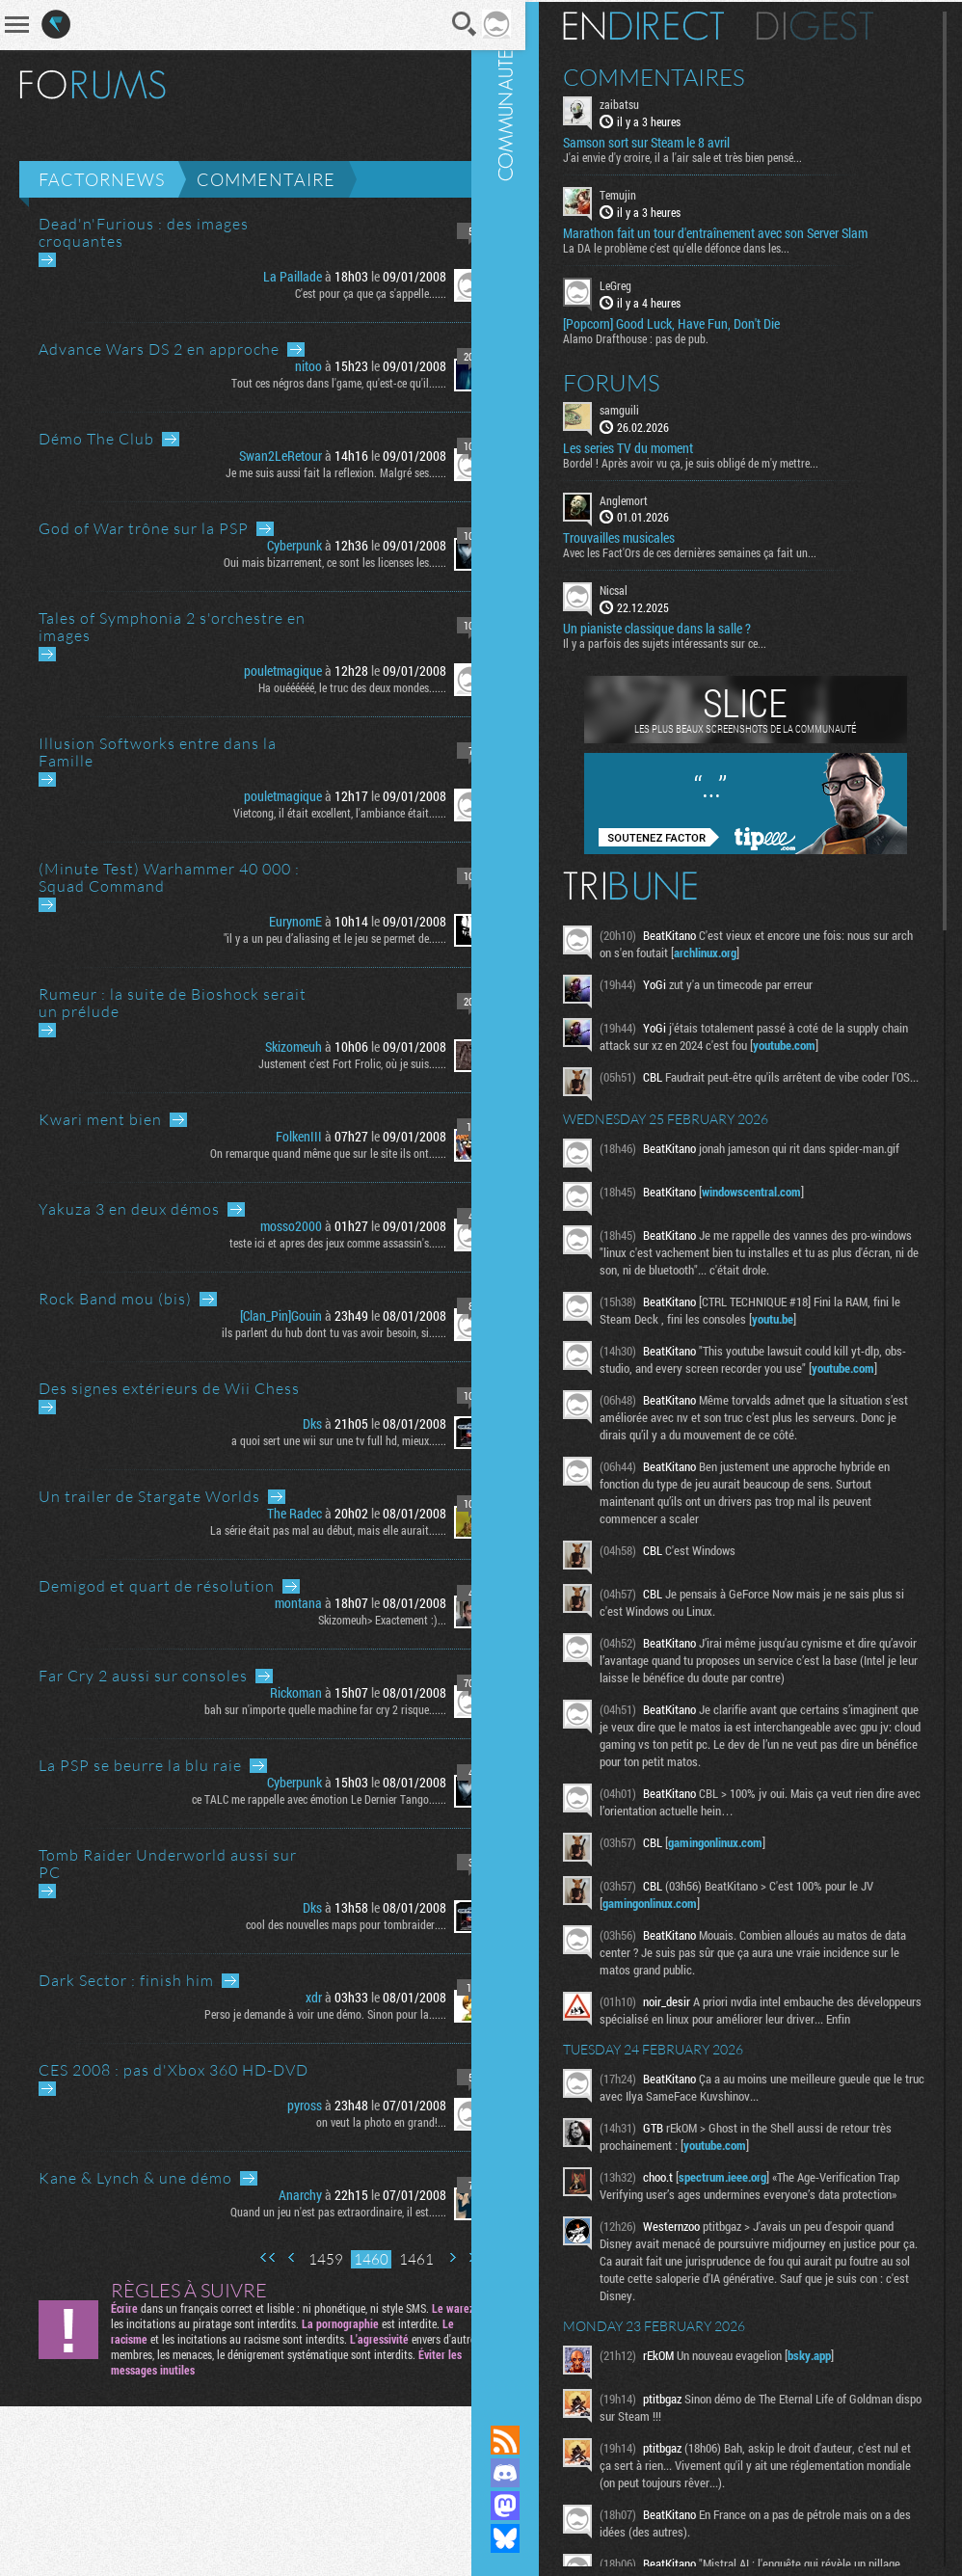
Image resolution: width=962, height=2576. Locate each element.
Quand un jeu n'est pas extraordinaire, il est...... (312, 2211)
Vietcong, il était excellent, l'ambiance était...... (313, 812)
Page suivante (426, 2257)
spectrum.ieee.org (750, 2221)
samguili (647, 408)
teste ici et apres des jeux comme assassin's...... (311, 1242)
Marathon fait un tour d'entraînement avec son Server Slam (743, 231)
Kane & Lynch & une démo (135, 2178)
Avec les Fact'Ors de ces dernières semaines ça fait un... (717, 550)
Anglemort (652, 497)
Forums (639, 380)
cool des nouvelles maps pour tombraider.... (320, 1924)
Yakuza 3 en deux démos (129, 1209)
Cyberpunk (268, 545)
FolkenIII (273, 1136)
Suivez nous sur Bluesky (533, 2538)
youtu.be (812, 1328)
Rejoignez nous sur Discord (533, 2472)
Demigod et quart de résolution (157, 1586)
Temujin (646, 193)
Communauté (533, 1194)
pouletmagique (257, 670)
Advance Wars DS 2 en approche (159, 349)
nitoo (282, 366)
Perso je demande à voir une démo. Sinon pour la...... (299, 2014)
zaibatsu (647, 102)
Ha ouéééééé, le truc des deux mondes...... (326, 687)
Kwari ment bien (100, 1119)
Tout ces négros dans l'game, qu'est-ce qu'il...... (312, 382)
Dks (286, 1423)
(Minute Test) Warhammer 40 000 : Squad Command (169, 877)
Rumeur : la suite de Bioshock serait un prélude (173, 1002)
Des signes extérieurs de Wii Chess (169, 1388)
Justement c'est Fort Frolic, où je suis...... (326, 1063)
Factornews (102, 179)
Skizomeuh (267, 1046)
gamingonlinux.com (743, 1869)
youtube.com (841, 1043)
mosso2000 (265, 1226)
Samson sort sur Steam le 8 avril (674, 140)
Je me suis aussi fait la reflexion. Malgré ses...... (310, 472)
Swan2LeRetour (254, 455)
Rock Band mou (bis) (115, 1298)
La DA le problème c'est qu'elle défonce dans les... (704, 246)
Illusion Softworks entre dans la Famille (158, 752)
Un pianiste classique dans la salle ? (685, 626)
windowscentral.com (779, 1201)
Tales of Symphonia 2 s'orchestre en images (172, 626)
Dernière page (450, 2257)
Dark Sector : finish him (126, 1980)
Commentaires (682, 75)
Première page (242, 2257)
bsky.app (837, 2417)
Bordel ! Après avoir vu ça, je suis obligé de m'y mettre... (718, 460)
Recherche (438, 24)
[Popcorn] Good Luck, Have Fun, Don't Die (699, 322)
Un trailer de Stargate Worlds (149, 1496)
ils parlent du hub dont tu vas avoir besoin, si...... (308, 1332)
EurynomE (269, 921)
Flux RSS (533, 2440)
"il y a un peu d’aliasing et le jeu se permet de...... (309, 938)
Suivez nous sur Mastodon (533, 2505)
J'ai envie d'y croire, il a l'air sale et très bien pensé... (710, 155)
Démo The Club (96, 438)
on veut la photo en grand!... (355, 2122)
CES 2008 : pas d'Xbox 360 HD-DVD (173, 2070)
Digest (843, 24)
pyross (278, 2105)
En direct (671, 24)
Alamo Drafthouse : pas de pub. (663, 336)
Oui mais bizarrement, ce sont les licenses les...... (309, 562)
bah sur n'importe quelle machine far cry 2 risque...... (299, 1709)
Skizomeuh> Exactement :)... (356, 1619)
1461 (390, 2259)
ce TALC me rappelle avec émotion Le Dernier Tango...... (293, 1799)
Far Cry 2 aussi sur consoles (143, 1675)
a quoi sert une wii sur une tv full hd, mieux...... (312, 1440)
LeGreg (643, 283)
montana (272, 1603)
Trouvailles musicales (647, 536)
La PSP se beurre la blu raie (140, 1765)
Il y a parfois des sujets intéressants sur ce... (692, 641)
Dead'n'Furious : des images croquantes (144, 232)
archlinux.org (757, 950)
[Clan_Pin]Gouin (255, 1315)
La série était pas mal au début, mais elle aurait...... (302, 1530)
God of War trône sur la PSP (144, 528)
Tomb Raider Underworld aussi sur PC (168, 1863)
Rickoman (270, 1692)
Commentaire (266, 179)
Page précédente (266, 2257)
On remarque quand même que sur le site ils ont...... (302, 1153)
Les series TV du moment (656, 445)
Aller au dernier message (47, 260)
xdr (288, 1997)
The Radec (268, 1513)
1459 (299, 2259)
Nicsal (641, 588)
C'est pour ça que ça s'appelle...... (344, 293)
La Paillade (266, 276)
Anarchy (274, 2195)
